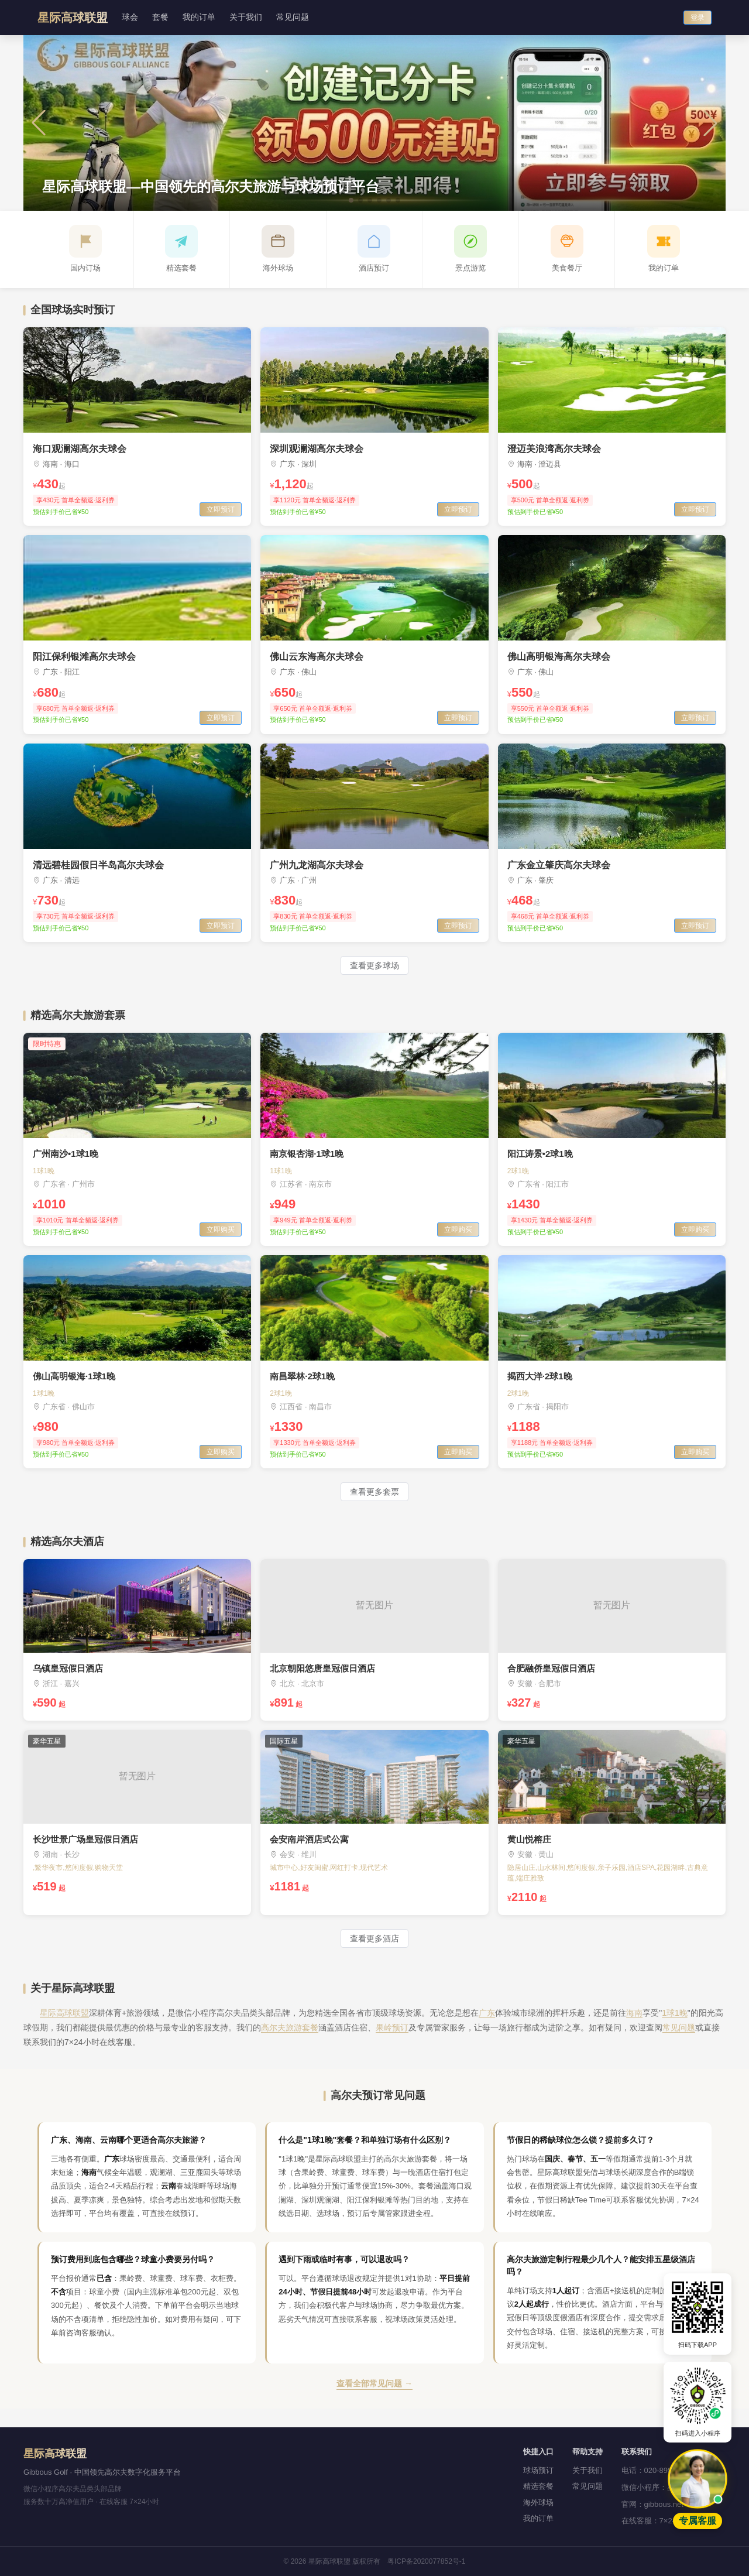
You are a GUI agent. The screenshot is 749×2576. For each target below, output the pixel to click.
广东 (487, 2012)
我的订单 (199, 17)
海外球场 (538, 2502)
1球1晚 (675, 2012)
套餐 (160, 17)
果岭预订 (392, 2027)
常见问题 (292, 17)
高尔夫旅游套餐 (289, 2027)
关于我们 (245, 17)
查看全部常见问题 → (374, 2383)
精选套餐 (538, 2486)
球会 (130, 17)
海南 (634, 2012)
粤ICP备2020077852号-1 (426, 2561)
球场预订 (538, 2470)
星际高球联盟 (64, 2012)
